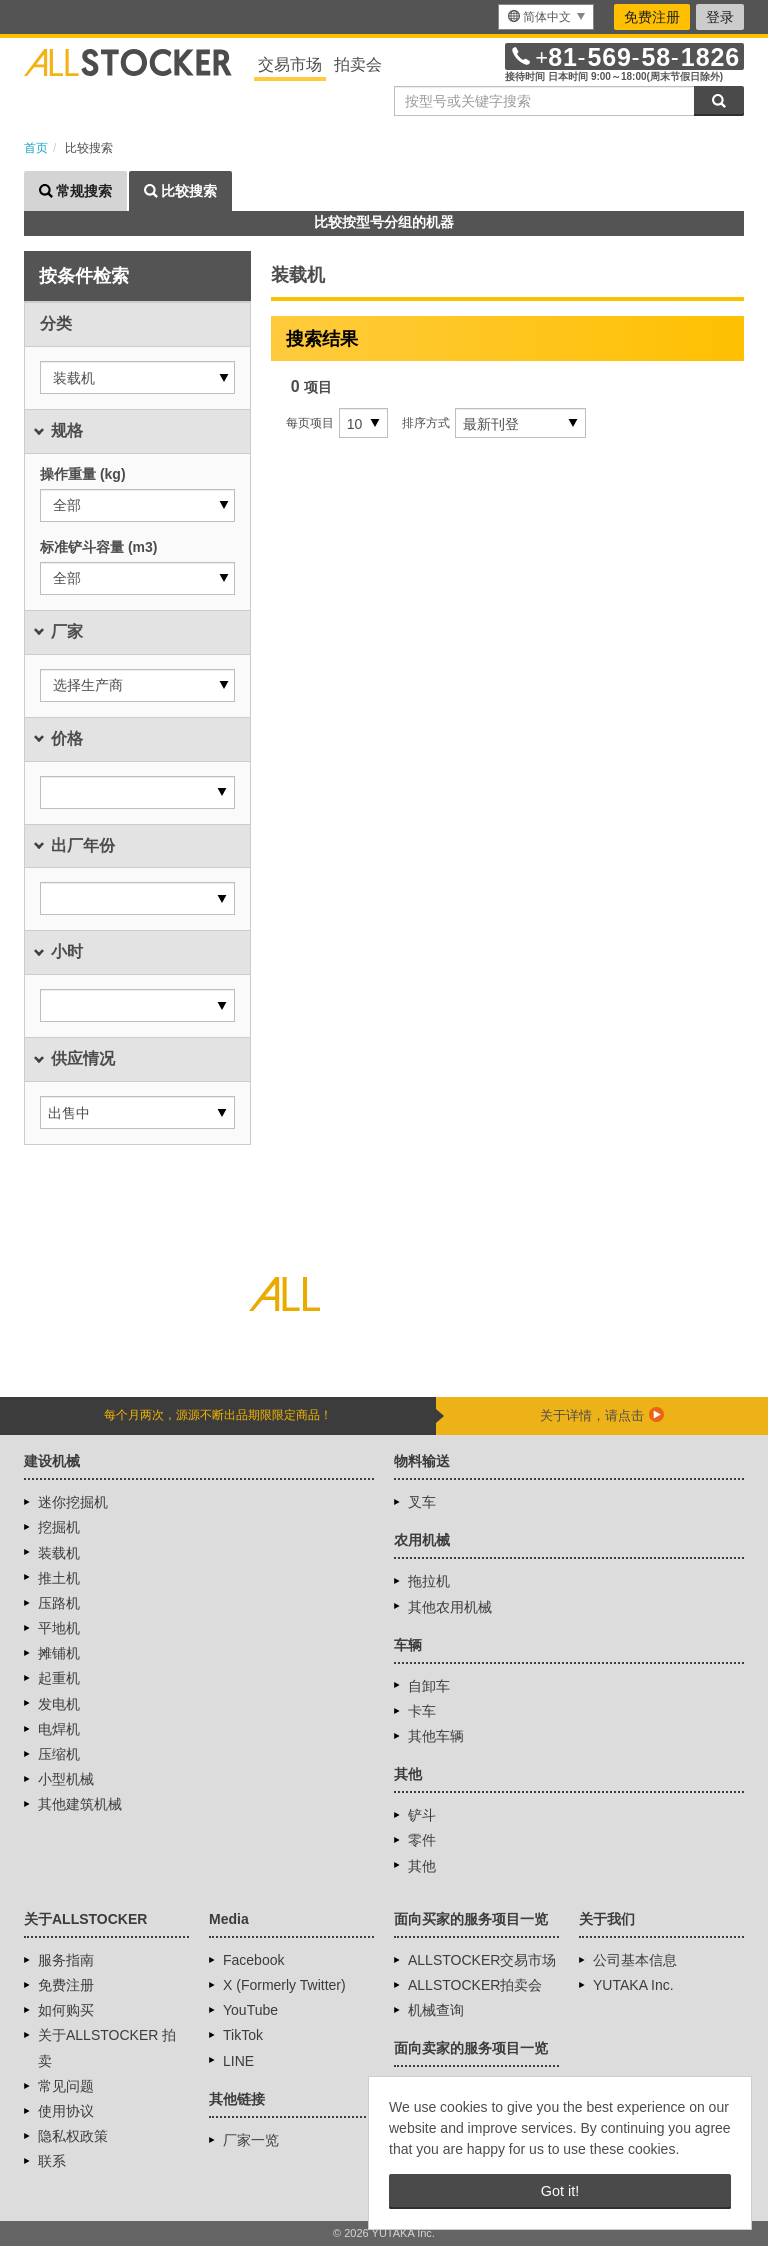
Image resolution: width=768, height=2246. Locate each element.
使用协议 (66, 2111)
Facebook (253, 1960)
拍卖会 (358, 64)
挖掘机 (59, 1527)
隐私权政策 (73, 2136)
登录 (720, 17)
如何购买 (66, 2010)
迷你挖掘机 (73, 1502)
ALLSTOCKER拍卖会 (475, 1985)
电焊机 (59, 1729)
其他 (422, 1866)
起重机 (59, 1678)
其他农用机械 (450, 1607)
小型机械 (66, 1779)
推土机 (59, 1578)
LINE (238, 2061)
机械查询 (436, 2010)
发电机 (59, 1704)
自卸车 (429, 1686)
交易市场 (290, 64)
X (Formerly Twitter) (284, 1985)
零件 (422, 1840)
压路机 (59, 1603)
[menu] (546, 17)
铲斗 (422, 1815)
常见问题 (66, 2086)
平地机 (59, 1628)
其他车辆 (436, 1736)
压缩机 (59, 1754)
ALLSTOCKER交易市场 (482, 1960)
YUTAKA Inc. (633, 1985)
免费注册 (652, 17)
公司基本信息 (635, 1960)
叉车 (422, 1502)
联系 (52, 2161)
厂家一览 (251, 2140)
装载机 (59, 1553)
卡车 (422, 1711)
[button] (137, 377)
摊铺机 (59, 1653)
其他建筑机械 (80, 1804)
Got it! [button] (560, 2191)
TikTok (243, 2035)
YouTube (250, 2010)
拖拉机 (429, 1581)
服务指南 (66, 1960)
